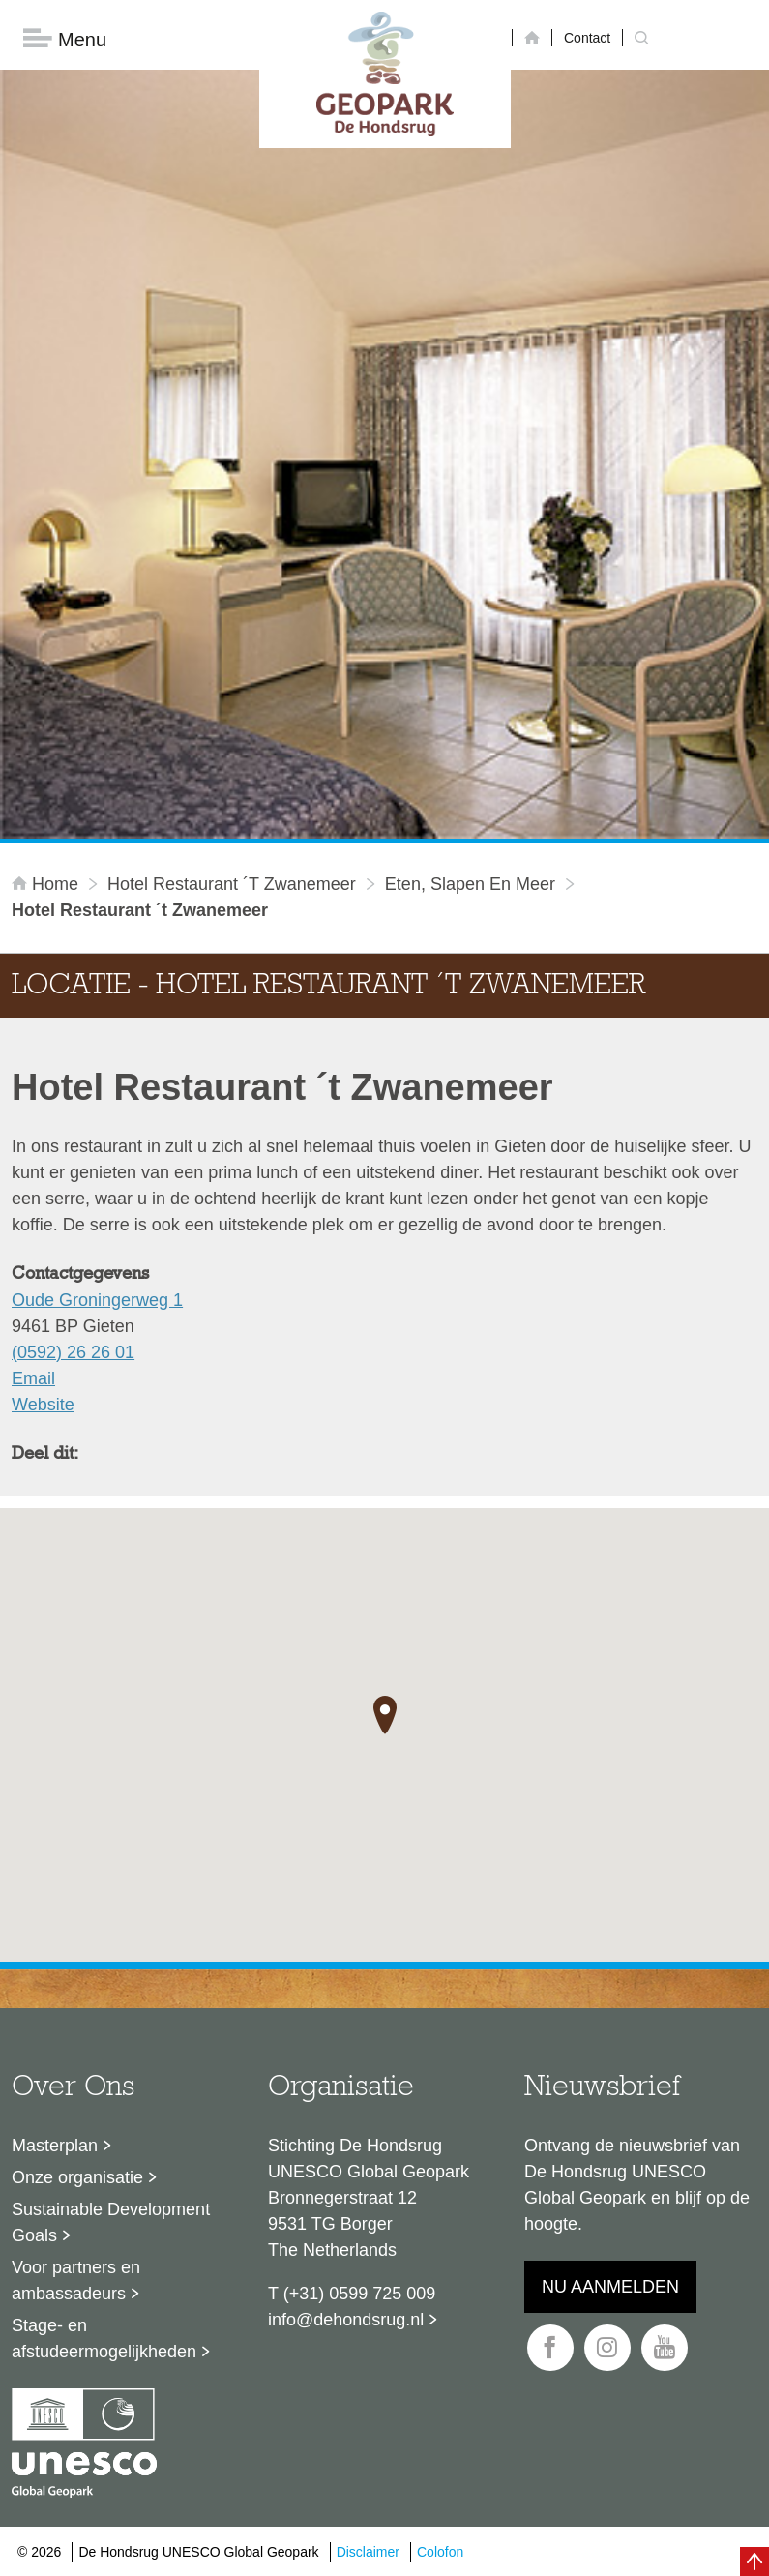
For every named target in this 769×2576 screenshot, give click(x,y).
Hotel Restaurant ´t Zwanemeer (231, 884)
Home (47, 884)
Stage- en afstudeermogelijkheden (104, 2338)
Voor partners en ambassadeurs (76, 2280)
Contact (587, 37)
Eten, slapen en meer (470, 884)
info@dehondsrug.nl (346, 2319)
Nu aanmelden (610, 2286)
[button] (385, 1716)
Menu (64, 39)
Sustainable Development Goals (111, 2222)
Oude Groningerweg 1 (97, 1300)
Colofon (440, 2552)
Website (43, 1404)
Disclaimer (368, 2552)
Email (33, 1378)
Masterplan (55, 2145)
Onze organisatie (77, 2177)
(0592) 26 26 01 (73, 1352)
